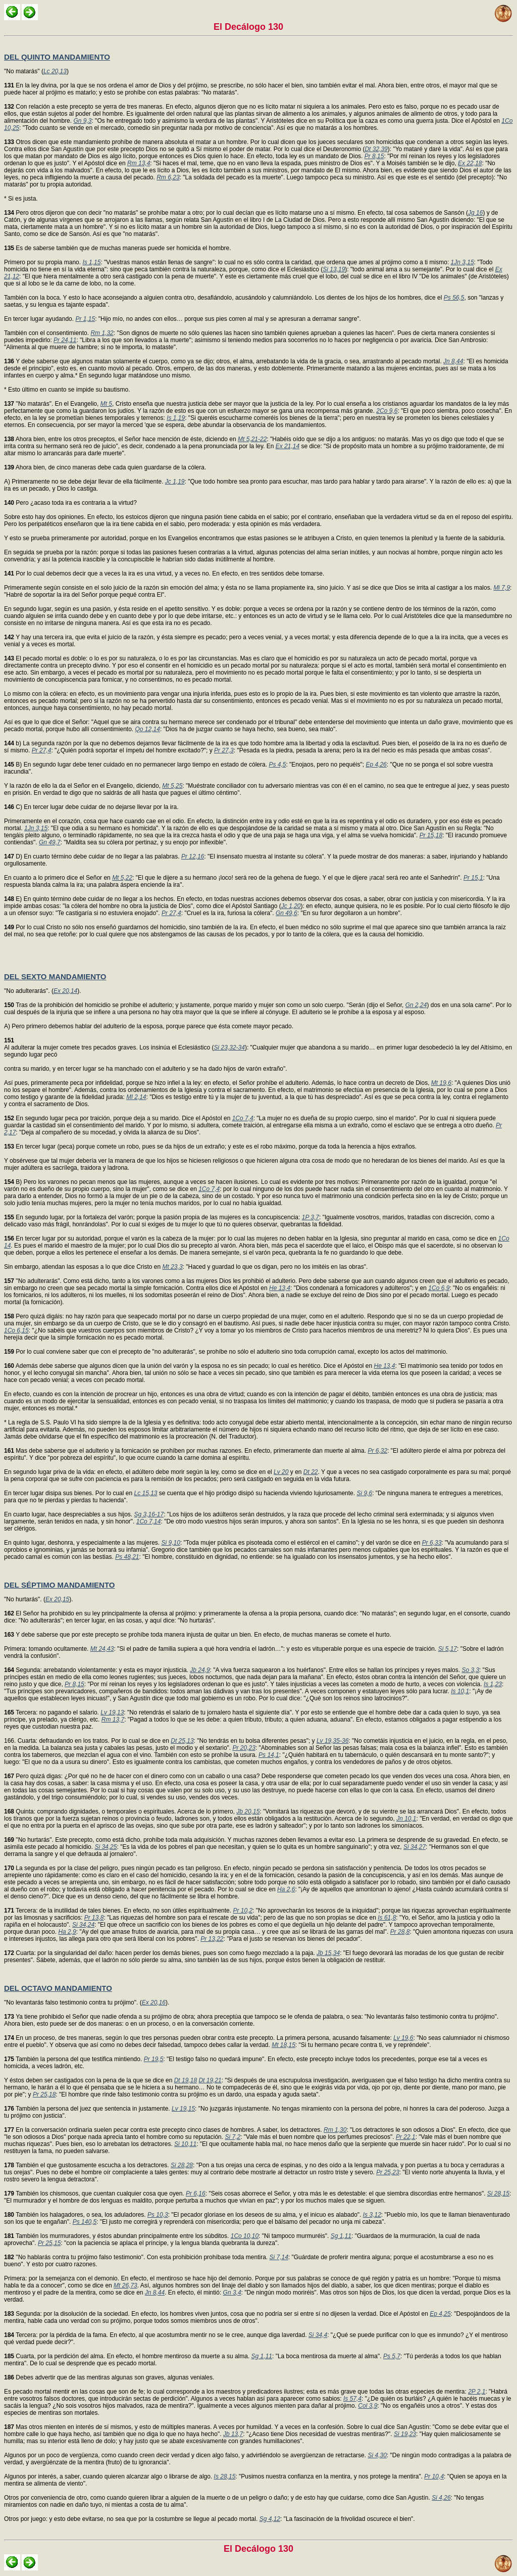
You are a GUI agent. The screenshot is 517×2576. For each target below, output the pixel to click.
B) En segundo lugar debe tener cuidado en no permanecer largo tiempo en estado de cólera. (136, 764)
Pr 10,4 (434, 2476)
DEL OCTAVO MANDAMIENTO (58, 1988)
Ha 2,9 (67, 1931)
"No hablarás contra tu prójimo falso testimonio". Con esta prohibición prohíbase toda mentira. (136, 2257)
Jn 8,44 (453, 361)
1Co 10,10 (244, 2235)
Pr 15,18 (431, 835)
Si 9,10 (171, 1542)
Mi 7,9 (501, 587)
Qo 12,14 (147, 729)
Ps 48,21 (127, 1556)
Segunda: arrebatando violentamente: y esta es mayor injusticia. (97, 1670)
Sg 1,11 (341, 2235)
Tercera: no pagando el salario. (52, 1712)
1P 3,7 (310, 1217)
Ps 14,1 (268, 1754)
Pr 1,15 (85, 318)
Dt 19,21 (209, 2080)
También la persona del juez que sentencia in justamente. (88, 2108)
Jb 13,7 (233, 2434)
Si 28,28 (182, 2165)
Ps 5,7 (391, 2356)
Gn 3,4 (232, 2292)
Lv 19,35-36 (332, 1740)
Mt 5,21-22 (252, 439)
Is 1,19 (176, 417)
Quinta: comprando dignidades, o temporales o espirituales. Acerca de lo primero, (120, 1811)
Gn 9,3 (82, 120)
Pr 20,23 (244, 1747)
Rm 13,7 (112, 1719)
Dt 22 (310, 1471)
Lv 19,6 (403, 2037)
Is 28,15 (225, 2476)
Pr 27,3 (224, 750)
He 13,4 (279, 1288)
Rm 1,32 (101, 333)
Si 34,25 (105, 1846)
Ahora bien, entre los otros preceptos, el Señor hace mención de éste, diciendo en (121, 439)
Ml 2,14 (136, 1097)
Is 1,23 (493, 1684)
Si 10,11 (185, 2144)
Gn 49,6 (286, 913)
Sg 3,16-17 (149, 1514)
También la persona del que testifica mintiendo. (74, 2059)
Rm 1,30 (335, 2129)
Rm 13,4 (138, 163)
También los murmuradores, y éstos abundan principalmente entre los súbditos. (117, 2235)
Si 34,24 (83, 1924)
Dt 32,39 (376, 149)
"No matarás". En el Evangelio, (52, 403)
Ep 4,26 (376, 764)
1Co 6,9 (438, 1288)
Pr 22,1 (406, 2136)
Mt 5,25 (172, 785)
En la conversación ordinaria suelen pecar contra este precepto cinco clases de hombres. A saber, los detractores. (164, 2129)
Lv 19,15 (183, 2108)
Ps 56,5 (454, 297)
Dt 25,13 (182, 1740)
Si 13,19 (334, 269)
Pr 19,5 (154, 2059)
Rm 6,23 (168, 177)
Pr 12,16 (192, 856)
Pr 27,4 (41, 750)
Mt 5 (106, 403)
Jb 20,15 (248, 1811)
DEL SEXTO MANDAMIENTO (55, 976)
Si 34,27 (414, 1846)
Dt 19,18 (185, 2080)
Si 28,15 (498, 2193)
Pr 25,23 (387, 2172)
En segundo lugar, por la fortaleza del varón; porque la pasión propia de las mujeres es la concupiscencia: (153, 1217)
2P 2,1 (476, 2391)
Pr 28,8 (400, 1931)
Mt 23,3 (173, 1266)
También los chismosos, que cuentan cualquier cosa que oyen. (95, 2193)
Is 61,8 (387, 1917)
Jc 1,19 (175, 481)
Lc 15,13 (145, 1493)
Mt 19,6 (441, 1082)
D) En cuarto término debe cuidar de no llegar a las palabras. (92, 856)
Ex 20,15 (57, 1599)
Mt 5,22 (122, 877)
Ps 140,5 (84, 2221)
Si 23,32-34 (229, 1047)
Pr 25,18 (44, 2094)
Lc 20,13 (55, 71)
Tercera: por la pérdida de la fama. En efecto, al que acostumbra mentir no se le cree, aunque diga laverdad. (156, 2335)
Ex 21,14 (287, 446)
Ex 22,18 (470, 163)
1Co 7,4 (242, 1118)
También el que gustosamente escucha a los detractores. (87, 2165)
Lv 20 (281, 1471)
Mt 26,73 (125, 2285)
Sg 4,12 (270, 2518)
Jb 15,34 (328, 1953)
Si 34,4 (317, 2335)
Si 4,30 (377, 2455)
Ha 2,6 (286, 1889)
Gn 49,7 (50, 842)
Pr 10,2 (242, 1910)
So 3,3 (470, 1670)
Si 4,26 (441, 2497)
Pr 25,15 (49, 2243)
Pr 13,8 (94, 1917)
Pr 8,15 (374, 156)
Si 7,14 (278, 2257)
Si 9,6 (364, 1493)
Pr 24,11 (65, 340)
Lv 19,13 (112, 1712)
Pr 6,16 (195, 2193)
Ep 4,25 (440, 2313)
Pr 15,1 (473, 877)
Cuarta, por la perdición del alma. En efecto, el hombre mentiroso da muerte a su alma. (127, 2356)
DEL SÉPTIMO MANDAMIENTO (59, 1585)
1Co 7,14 (148, 1521)
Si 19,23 (405, 2434)
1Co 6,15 (16, 1330)
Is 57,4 (352, 2398)
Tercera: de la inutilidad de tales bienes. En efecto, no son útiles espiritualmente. (118, 1910)
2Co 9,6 (386, 410)
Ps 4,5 (277, 764)
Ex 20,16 (154, 2002)
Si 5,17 (447, 1648)
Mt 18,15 (283, 2044)
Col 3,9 (367, 2405)
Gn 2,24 (416, 1005)
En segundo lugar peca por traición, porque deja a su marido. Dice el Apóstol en (118, 1118)
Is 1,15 (91, 262)
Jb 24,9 (200, 1670)
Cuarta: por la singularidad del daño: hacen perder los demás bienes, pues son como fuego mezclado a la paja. (160, 1953)
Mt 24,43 (102, 1648)
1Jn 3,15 (462, 262)
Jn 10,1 (406, 1818)
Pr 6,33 (432, 1542)
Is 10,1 (460, 1691)
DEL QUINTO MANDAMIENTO (57, 57)
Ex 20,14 (65, 990)
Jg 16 (475, 212)
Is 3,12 (372, 2214)
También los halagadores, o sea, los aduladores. (75, 2214)
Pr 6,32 (377, 1450)
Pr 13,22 (211, 1938)
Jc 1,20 (291, 906)
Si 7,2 (232, 2136)
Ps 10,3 (157, 2214)
